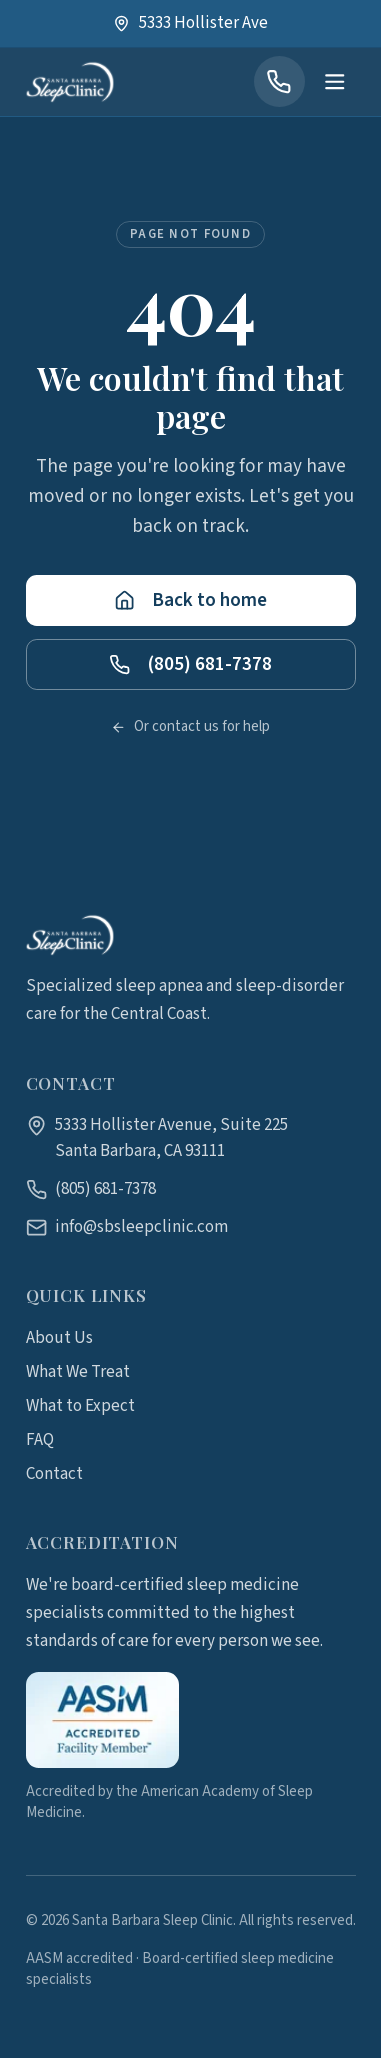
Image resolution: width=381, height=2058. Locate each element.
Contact (54, 1474)
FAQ (40, 1440)
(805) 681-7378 (190, 668)
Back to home (190, 604)
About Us (59, 1338)
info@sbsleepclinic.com (141, 1227)
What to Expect (80, 1406)
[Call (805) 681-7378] (279, 81)
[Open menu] (334, 82)
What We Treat (78, 1372)
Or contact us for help (190, 731)
